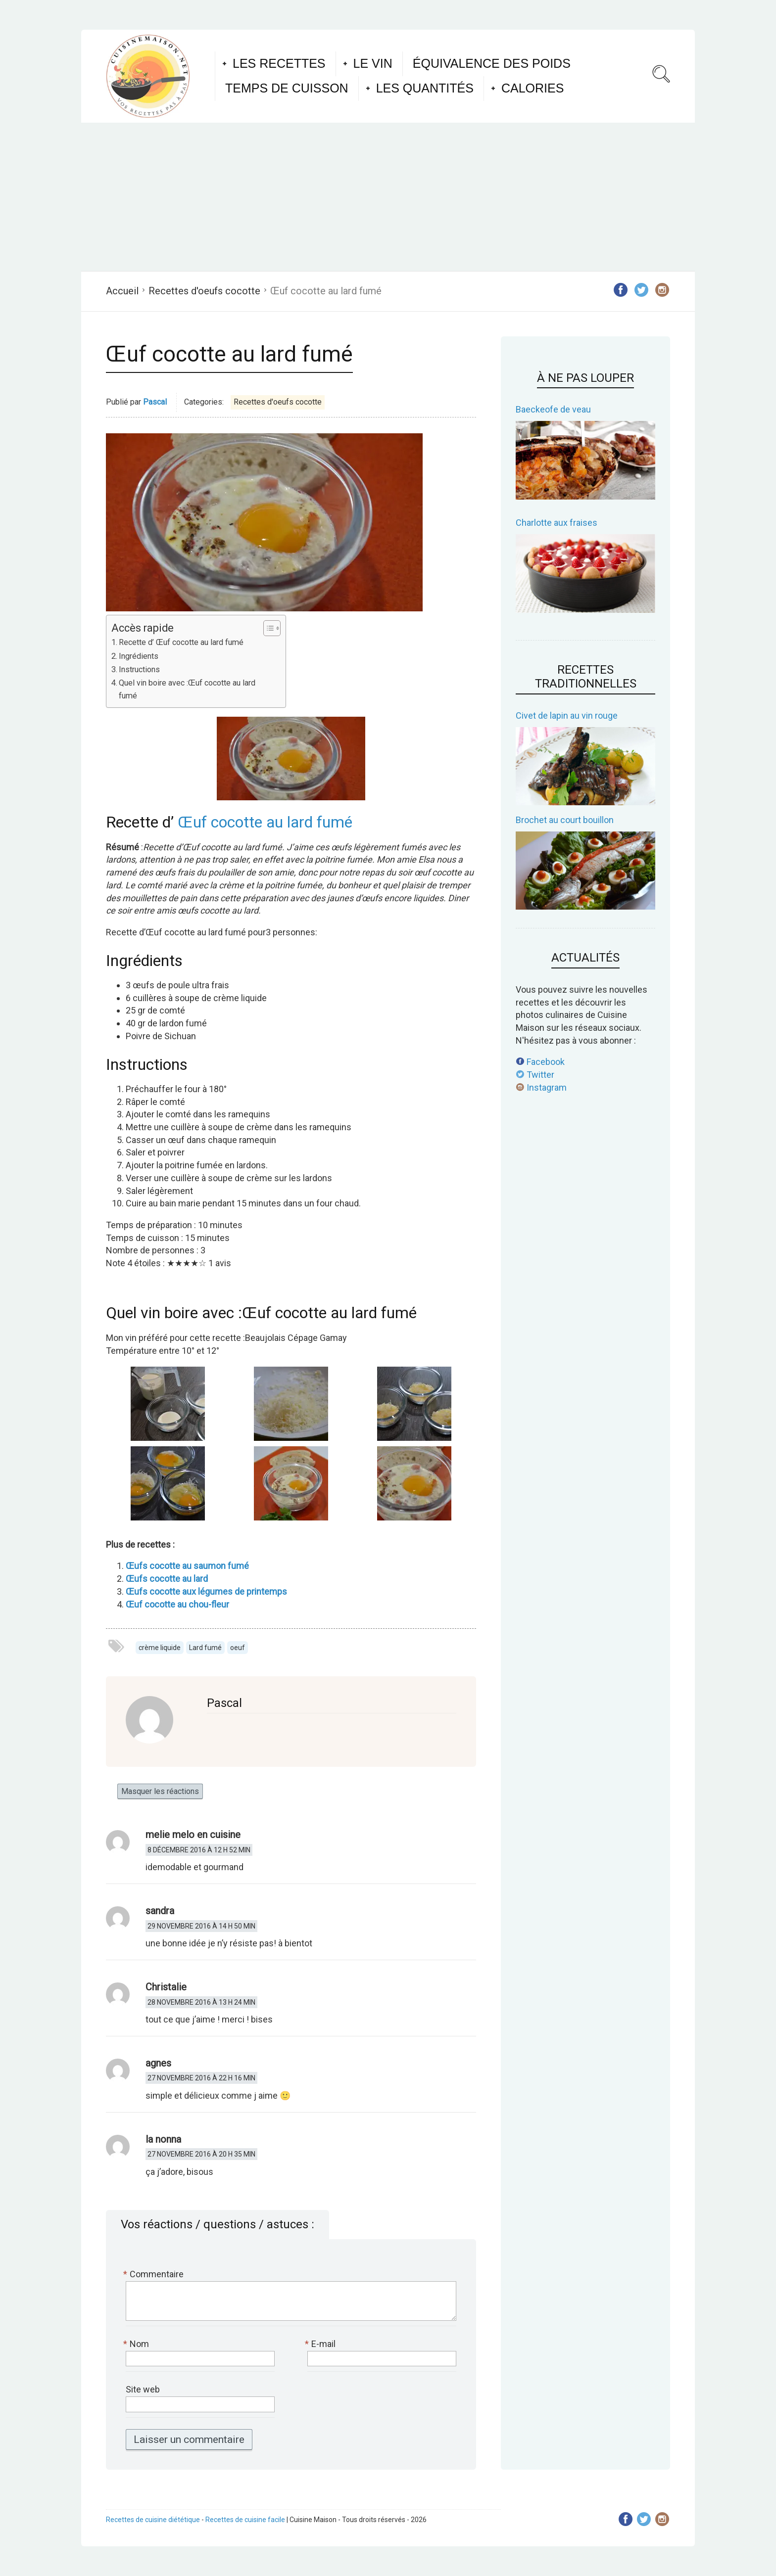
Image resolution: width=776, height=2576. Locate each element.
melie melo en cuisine (193, 1834)
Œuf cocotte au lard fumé (265, 822)
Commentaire (155, 2274)
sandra (160, 1911)
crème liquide (160, 1648)
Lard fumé (205, 1648)
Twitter (535, 1074)
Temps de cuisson (286, 88)
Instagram (541, 1087)
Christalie (166, 1987)
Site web (143, 2389)
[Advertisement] (388, 197)
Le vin (372, 63)
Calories (532, 88)
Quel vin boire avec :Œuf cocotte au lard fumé (187, 689)
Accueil (122, 291)
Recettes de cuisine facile (245, 2520)
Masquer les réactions (160, 1791)
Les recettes (279, 63)
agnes (158, 2063)
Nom (137, 2344)
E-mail (321, 2344)
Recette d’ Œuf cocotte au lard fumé (181, 642)
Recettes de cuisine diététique (153, 2520)
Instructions (139, 669)
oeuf (237, 1648)
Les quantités (425, 88)
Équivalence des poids (492, 63)
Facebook (540, 1062)
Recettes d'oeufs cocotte (204, 291)
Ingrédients (138, 656)
